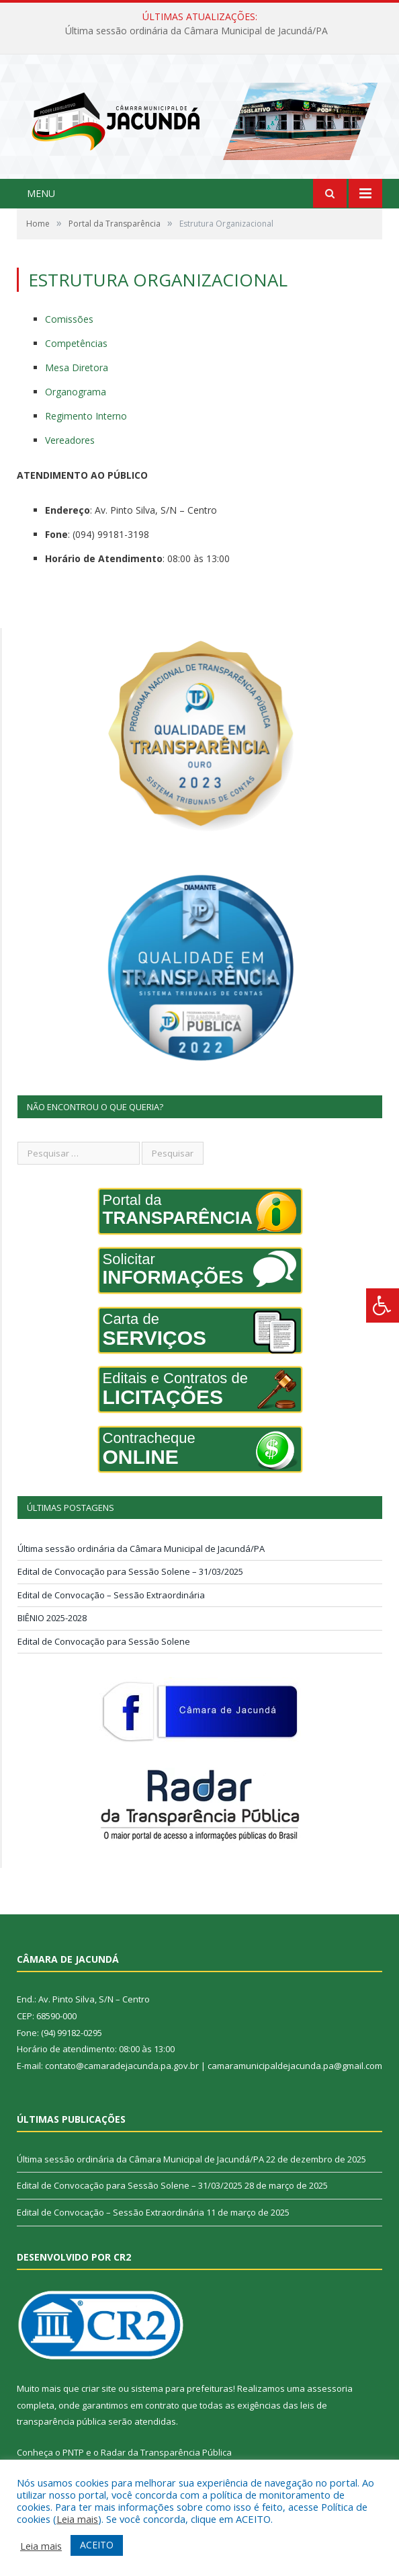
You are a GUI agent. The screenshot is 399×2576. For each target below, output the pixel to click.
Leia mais (77, 2519)
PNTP (73, 2453)
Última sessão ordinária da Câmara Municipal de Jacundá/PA (196, 31)
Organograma (75, 392)
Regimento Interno (86, 416)
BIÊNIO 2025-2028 (52, 1618)
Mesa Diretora (76, 368)
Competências (76, 344)
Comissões (69, 319)
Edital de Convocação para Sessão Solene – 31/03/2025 (130, 1572)
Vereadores (70, 440)
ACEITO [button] (97, 2544)
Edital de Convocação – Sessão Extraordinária (111, 1596)
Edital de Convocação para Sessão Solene (103, 1642)
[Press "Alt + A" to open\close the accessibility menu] (382, 1305)
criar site (98, 2389)
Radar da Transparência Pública (166, 2453)
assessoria (330, 2389)
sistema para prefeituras (182, 2389)
